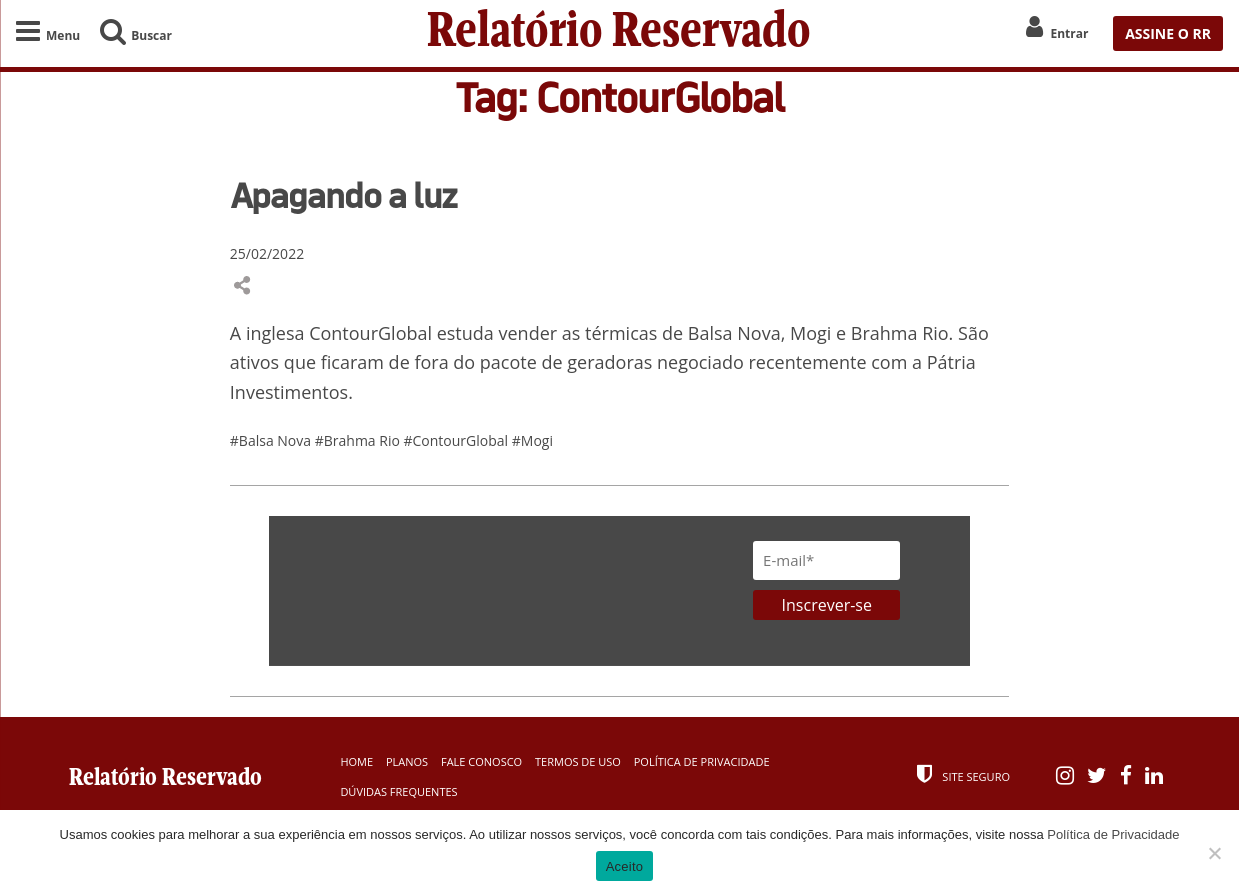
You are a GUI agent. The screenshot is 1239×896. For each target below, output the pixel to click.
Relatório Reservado (619, 33)
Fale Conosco (481, 761)
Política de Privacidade (702, 761)
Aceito (625, 866)
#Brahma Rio (359, 440)
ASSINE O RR (1168, 33)
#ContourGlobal (458, 440)
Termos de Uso (578, 761)
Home (356, 761)
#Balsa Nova (272, 440)
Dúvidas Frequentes (398, 791)
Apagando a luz (343, 195)
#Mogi (532, 440)
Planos (407, 761)
